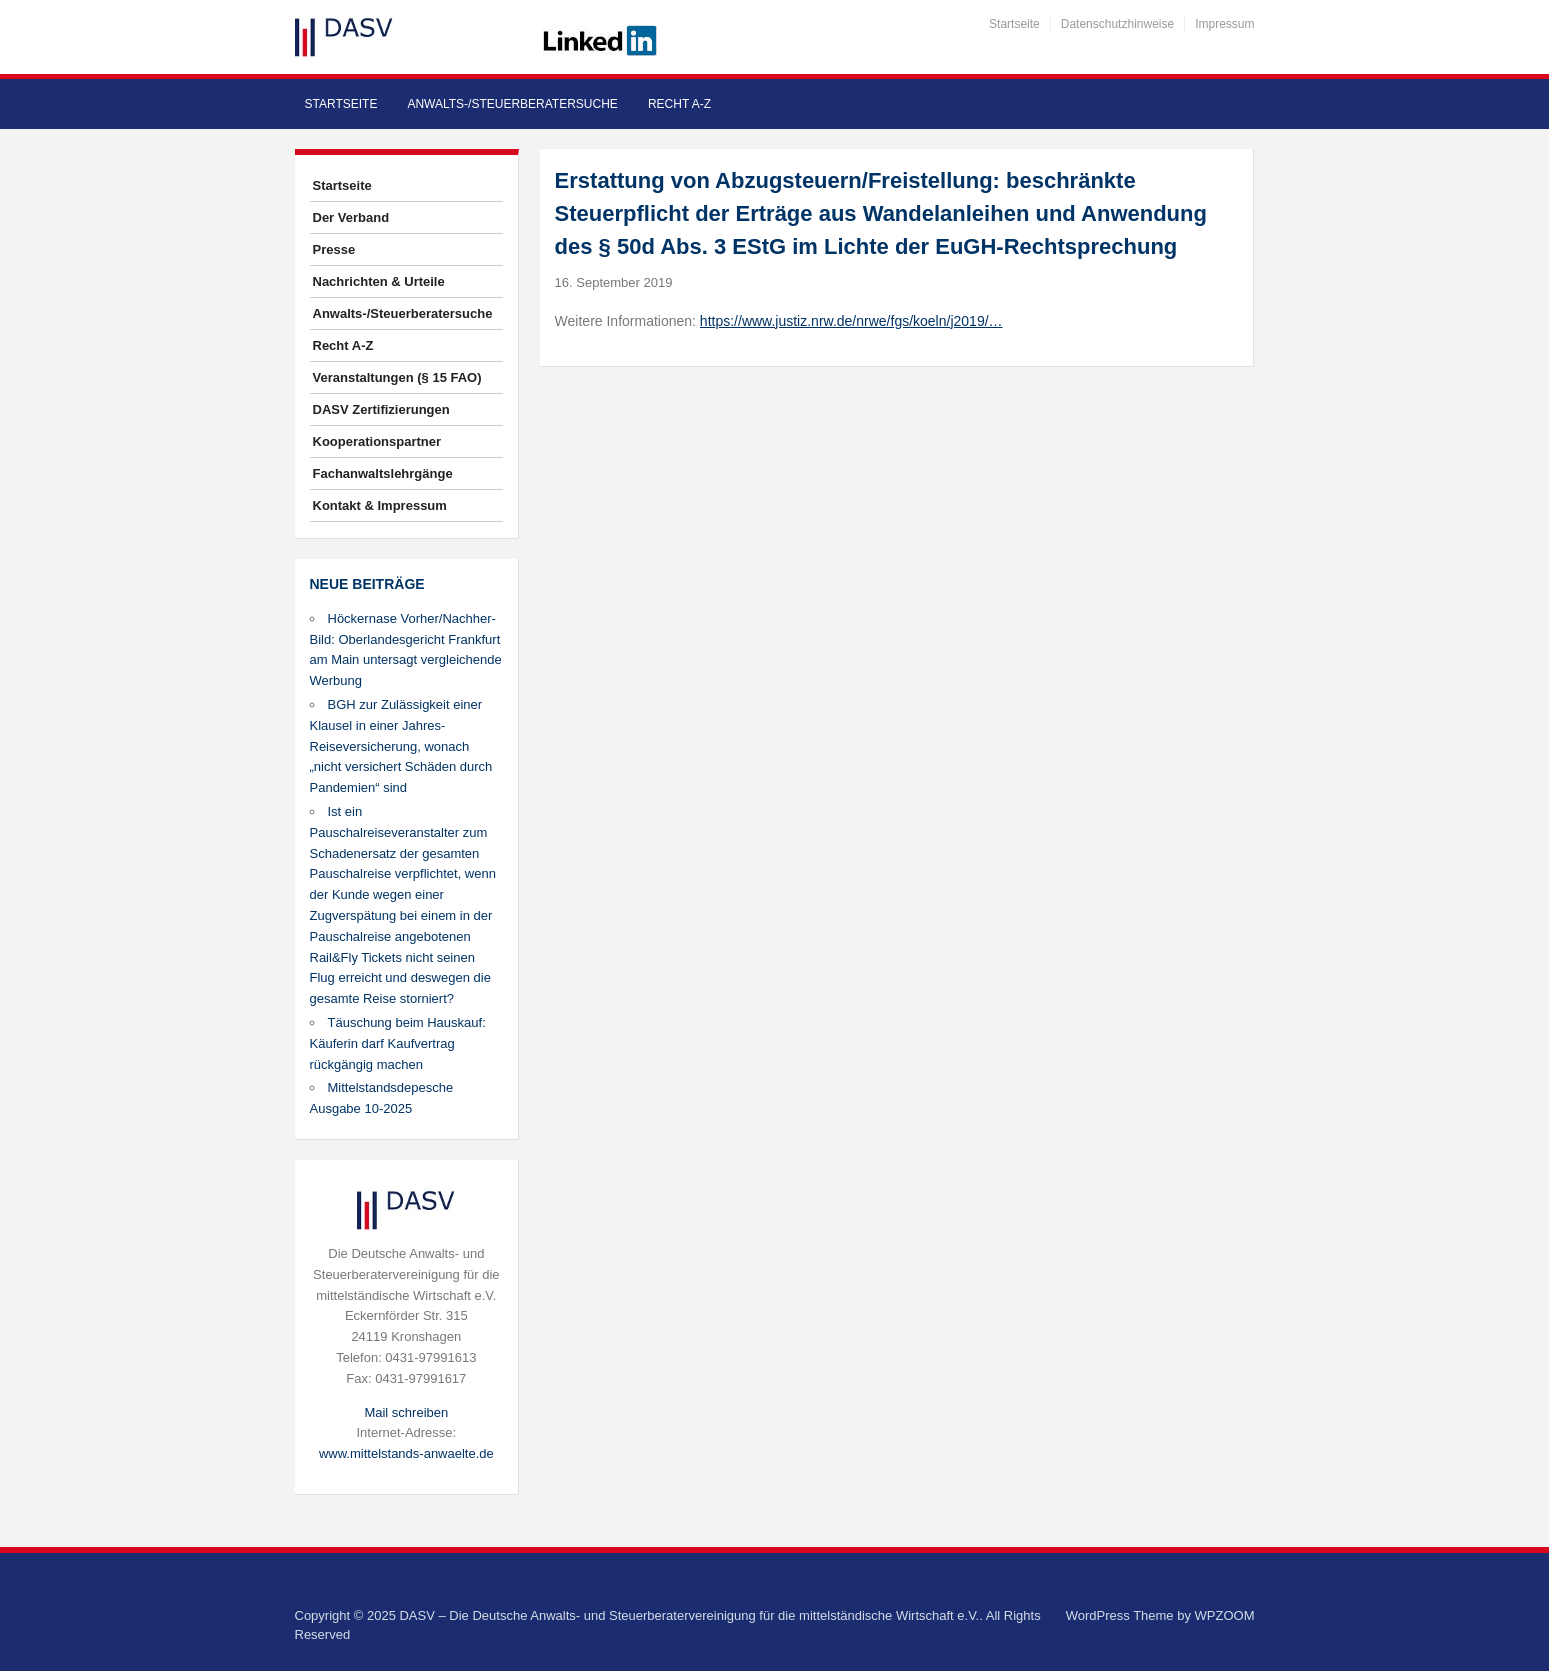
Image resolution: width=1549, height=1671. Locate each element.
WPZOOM (1225, 1615)
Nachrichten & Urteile (379, 281)
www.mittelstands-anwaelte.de (406, 1453)
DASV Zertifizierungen (381, 409)
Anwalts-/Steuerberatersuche (512, 104)
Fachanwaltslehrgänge (383, 473)
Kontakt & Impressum (380, 505)
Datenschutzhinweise (1117, 24)
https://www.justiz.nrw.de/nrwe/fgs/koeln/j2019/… (851, 321)
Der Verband (351, 217)
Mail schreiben (406, 1412)
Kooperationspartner (377, 441)
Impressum (1224, 24)
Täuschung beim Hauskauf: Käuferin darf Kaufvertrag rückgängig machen (398, 1043)
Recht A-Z (679, 104)
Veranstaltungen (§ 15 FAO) (397, 377)
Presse (334, 249)
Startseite (1014, 24)
